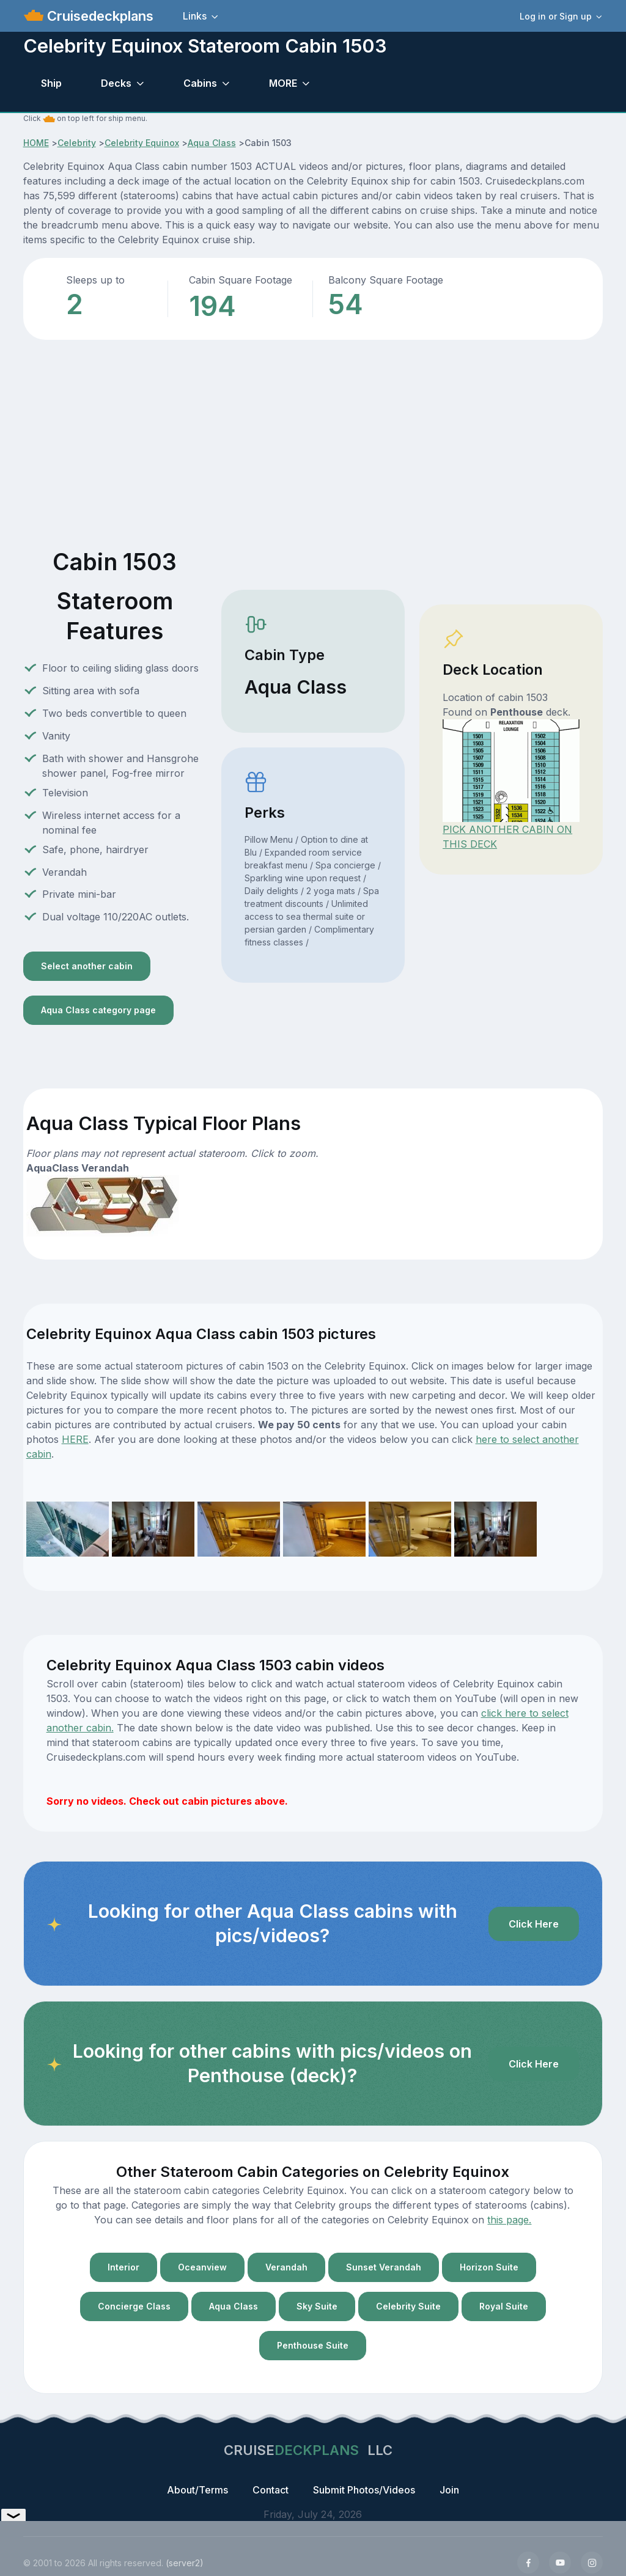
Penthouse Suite (312, 2345)
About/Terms (197, 2490)
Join (449, 2490)
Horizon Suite (489, 2267)
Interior (123, 2267)
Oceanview (202, 2267)
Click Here (534, 1924)
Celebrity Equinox (142, 143)
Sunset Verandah (383, 2267)
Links (195, 16)
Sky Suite (316, 2306)
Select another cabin (87, 966)
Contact (270, 2490)
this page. (509, 2220)
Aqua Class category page (98, 1010)
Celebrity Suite (408, 2306)
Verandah (286, 2267)
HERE (75, 1439)
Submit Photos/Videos (364, 2490)
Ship (51, 83)
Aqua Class (212, 143)
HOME (36, 143)
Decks (116, 83)
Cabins (200, 83)
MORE (283, 83)
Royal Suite (503, 2306)
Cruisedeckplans (98, 16)
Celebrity (76, 143)
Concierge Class (134, 2306)
